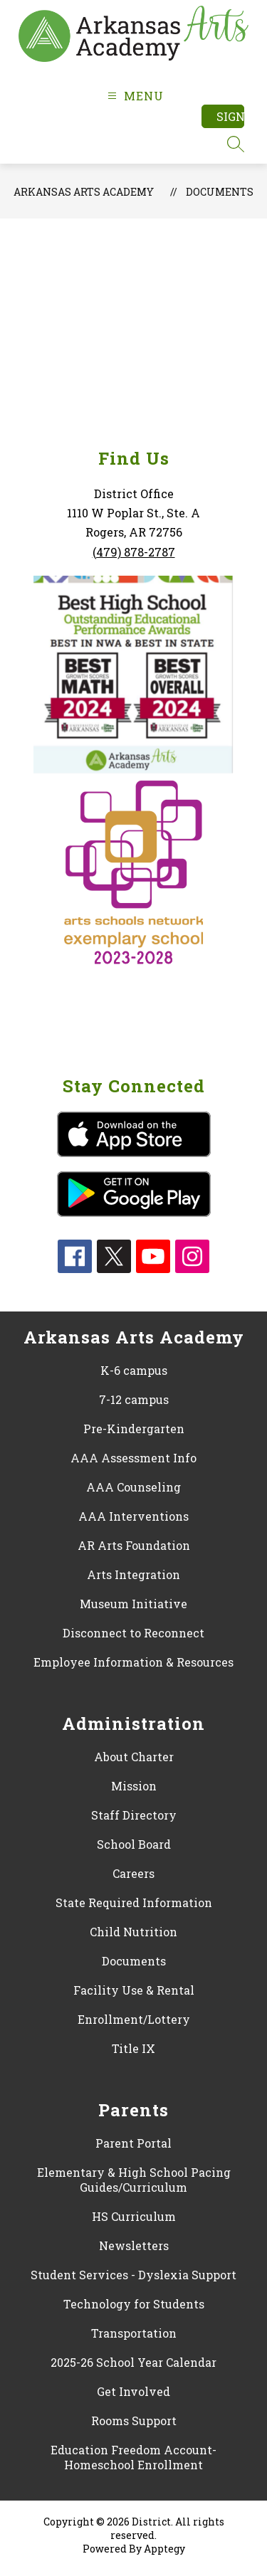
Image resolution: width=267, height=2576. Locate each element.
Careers (133, 1873)
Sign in (230, 116)
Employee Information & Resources (133, 1661)
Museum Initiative (133, 1603)
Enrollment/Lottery (134, 2019)
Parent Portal (133, 2143)
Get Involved (133, 2391)
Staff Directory (134, 1814)
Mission (134, 1785)
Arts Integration (133, 1574)
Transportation (134, 2333)
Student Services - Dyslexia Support (133, 2274)
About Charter (134, 1756)
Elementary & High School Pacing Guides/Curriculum (134, 2180)
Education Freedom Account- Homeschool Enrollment (133, 2457)
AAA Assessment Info (133, 1457)
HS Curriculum (134, 2216)
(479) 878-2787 (134, 551)
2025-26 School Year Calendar (133, 2362)
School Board (134, 1844)
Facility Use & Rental (133, 1990)
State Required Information (134, 1902)
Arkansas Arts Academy (84, 192)
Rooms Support (134, 2420)
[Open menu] (133, 96)
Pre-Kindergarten (133, 1428)
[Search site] (235, 143)
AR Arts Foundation (134, 1545)
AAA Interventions (133, 1516)
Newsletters (134, 2245)
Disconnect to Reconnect (133, 1632)
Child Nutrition (133, 1931)
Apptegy (164, 2548)
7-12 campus (134, 1399)
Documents (219, 192)
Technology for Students (133, 2303)
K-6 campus (133, 1370)
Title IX (133, 2048)
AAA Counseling (133, 1486)
